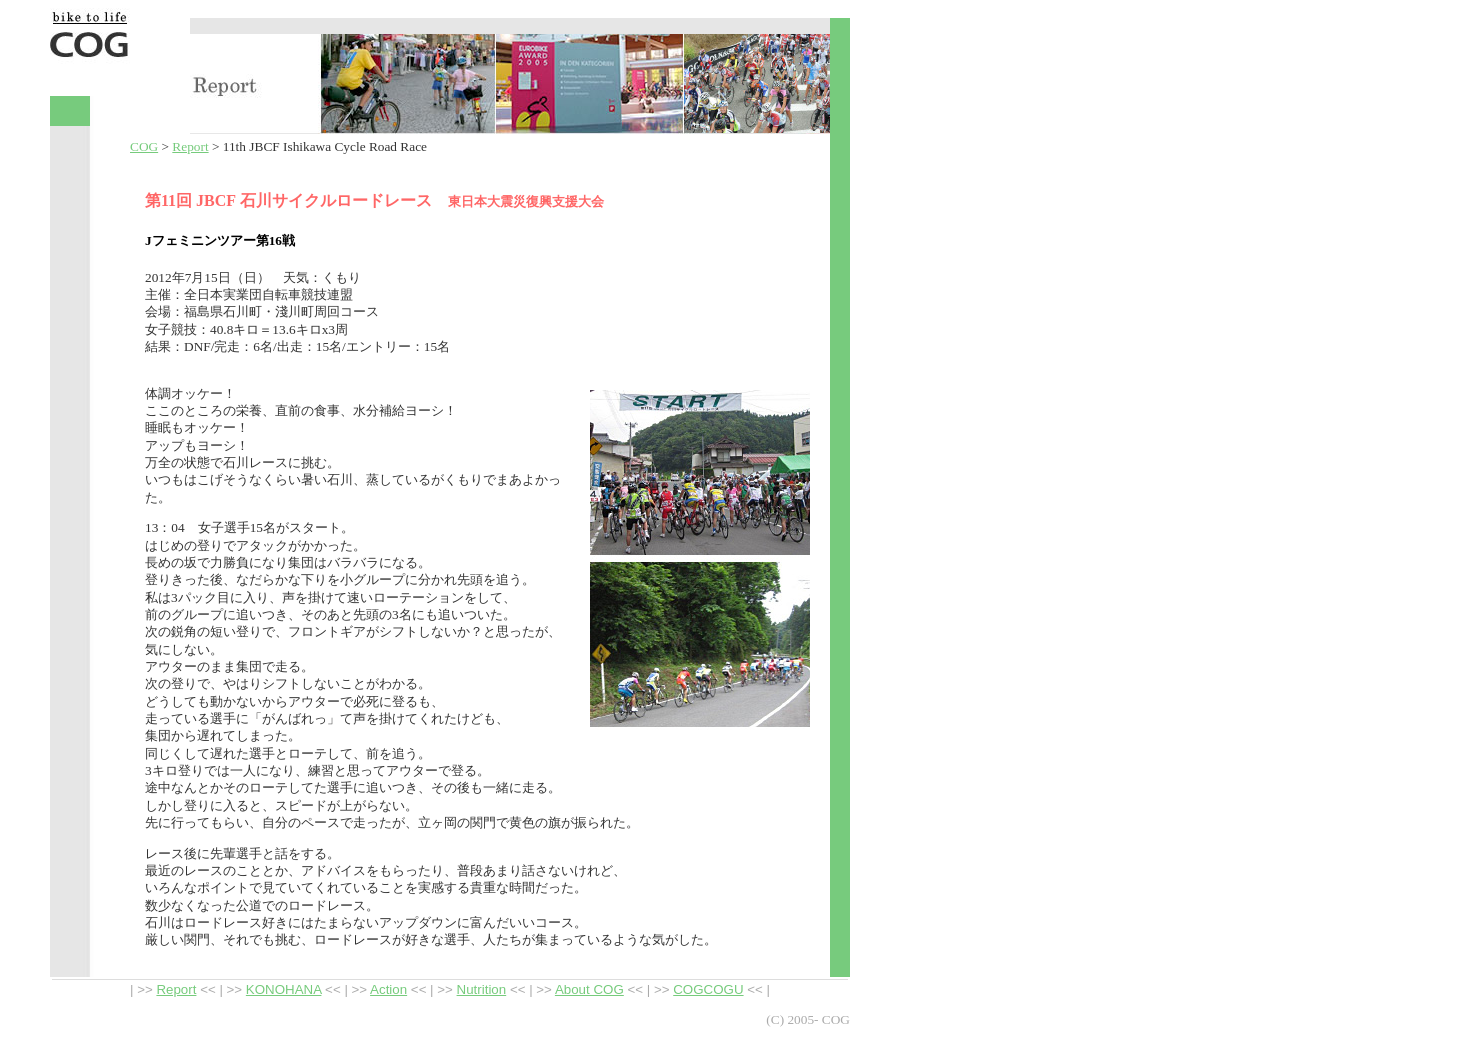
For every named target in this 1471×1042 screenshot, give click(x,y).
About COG (589, 989)
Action (388, 989)
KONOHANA (284, 989)
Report (190, 146)
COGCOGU (708, 989)
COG (144, 146)
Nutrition (482, 989)
